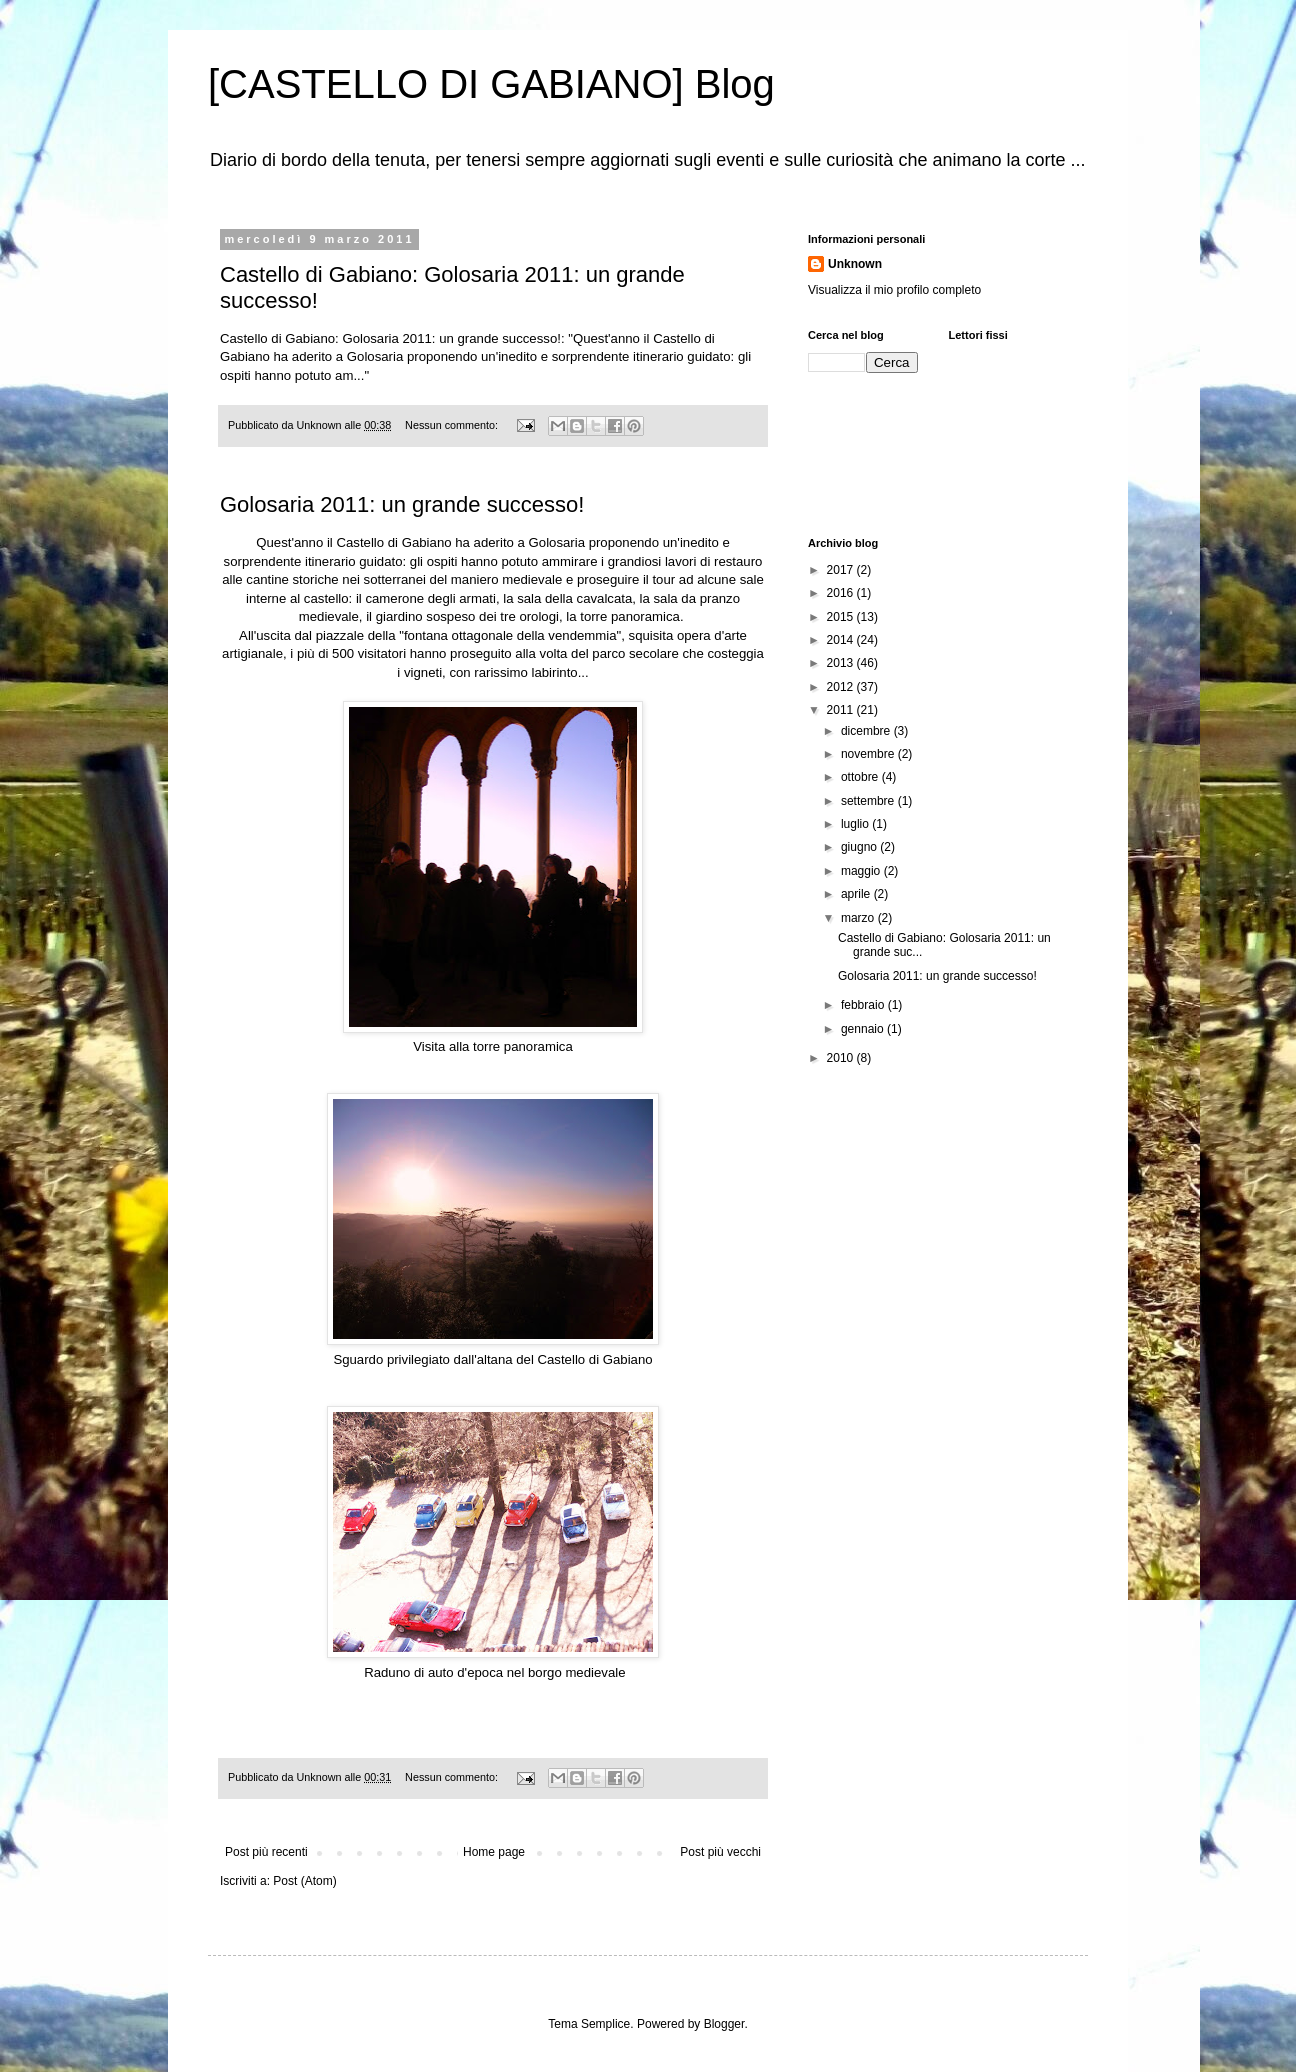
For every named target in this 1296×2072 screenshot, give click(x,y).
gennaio (864, 1029)
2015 (842, 617)
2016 (842, 593)
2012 (842, 687)
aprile (857, 894)
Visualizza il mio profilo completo (894, 290)
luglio (856, 824)
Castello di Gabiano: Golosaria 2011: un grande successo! (390, 338)
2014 (842, 640)
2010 (842, 1058)
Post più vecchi (720, 1852)
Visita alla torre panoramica (493, 1046)
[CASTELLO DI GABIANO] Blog (491, 84)
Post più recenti (266, 1852)
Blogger (724, 2024)
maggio (862, 871)
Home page (494, 1852)
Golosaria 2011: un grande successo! (402, 504)
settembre (869, 801)
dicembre (867, 731)
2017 (842, 570)
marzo (859, 918)
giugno (860, 847)
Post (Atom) (304, 1881)
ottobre (861, 777)
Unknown (855, 264)
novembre (869, 754)
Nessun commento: (453, 425)
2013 (842, 663)
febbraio (864, 1005)
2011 (842, 710)
